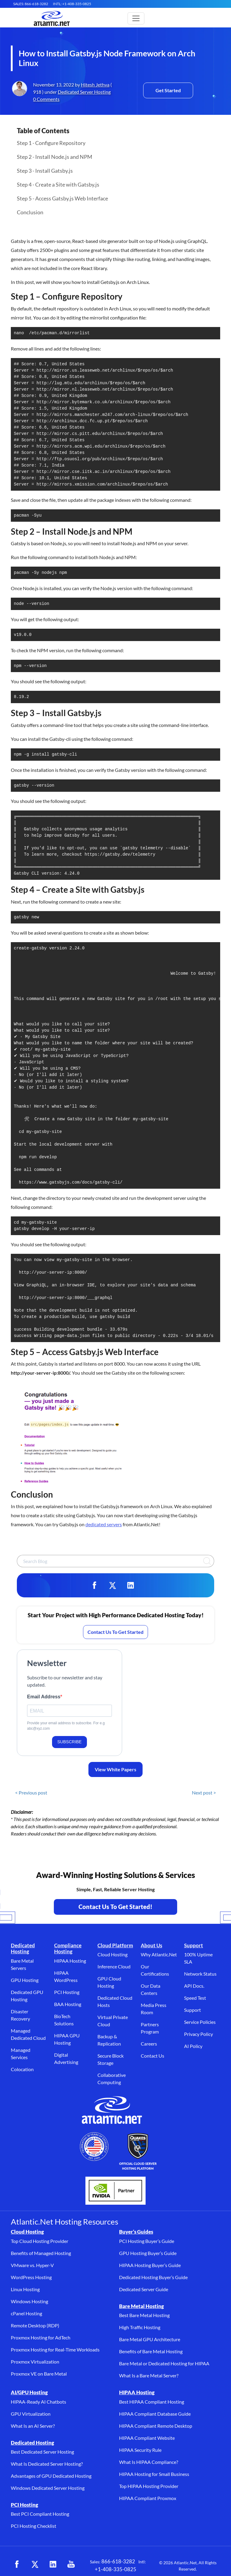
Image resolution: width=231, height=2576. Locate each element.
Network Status (200, 1974)
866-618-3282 (118, 2561)
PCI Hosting (66, 1992)
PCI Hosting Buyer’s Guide (146, 2241)
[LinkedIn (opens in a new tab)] (53, 2564)
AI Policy (193, 2046)
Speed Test (195, 1998)
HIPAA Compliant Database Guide (155, 2414)
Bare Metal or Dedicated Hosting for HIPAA (164, 2363)
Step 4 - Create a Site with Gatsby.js (58, 184)
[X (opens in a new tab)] (35, 2564)
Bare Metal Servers (22, 1964)
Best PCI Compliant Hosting (40, 2514)
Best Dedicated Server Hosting (42, 2452)
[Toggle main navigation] (136, 18)
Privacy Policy (198, 2034)
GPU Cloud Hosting (109, 1982)
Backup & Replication (109, 2039)
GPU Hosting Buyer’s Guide (148, 2253)
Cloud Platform (115, 1945)
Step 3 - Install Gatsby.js (45, 170)
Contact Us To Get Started (115, 1632)
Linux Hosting (25, 2289)
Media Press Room (153, 2008)
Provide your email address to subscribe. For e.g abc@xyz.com (66, 1726)
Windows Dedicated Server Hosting (48, 2488)
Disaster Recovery (20, 2014)
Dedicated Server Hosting (84, 92)
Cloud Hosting (112, 1954)
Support (193, 1945)
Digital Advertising (66, 2058)
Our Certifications (155, 1970)
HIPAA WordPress (66, 1976)
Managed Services (20, 2053)
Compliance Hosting (68, 1948)
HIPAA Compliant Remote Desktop (155, 2426)
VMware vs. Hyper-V (32, 2265)
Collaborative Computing (111, 2078)
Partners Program (150, 2027)
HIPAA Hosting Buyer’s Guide (150, 2265)
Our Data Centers (150, 1989)
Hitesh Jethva (95, 84)
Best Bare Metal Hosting (144, 2315)
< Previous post (31, 1792)
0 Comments (46, 99)
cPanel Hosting (26, 2313)
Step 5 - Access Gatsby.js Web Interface (62, 198)
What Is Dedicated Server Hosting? (47, 2464)
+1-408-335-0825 (115, 2569)
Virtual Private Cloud (112, 2020)
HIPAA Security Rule (140, 2450)
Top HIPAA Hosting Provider (148, 2486)
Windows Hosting (29, 2301)
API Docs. (194, 1986)
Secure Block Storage (110, 2059)
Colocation (22, 2069)
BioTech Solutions (64, 2019)
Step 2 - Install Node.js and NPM (54, 156)
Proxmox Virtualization (35, 2361)
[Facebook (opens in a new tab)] (17, 2564)
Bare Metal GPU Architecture (149, 2339)
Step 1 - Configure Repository (51, 143)
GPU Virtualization (31, 2414)
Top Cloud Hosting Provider (39, 2241)
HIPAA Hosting (70, 1961)
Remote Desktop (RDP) (35, 2325)
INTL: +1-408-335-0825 (72, 4)
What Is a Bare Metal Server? (148, 2375)
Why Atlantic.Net (159, 1954)
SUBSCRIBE (69, 1741)
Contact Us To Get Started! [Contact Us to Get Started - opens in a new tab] (115, 1906)
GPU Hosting (24, 1980)
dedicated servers (103, 1524)
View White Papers (115, 1769)
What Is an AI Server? (33, 2426)
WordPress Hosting (31, 2277)
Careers (149, 2043)
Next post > (204, 1792)
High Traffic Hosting (139, 2327)
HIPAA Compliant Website (147, 2438)
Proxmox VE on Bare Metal (39, 2373)
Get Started (168, 90)
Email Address (43, 1696)
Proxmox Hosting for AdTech (40, 2337)
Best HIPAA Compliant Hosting (151, 2402)
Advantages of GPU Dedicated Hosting (51, 2476)
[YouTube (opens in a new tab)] (71, 2564)
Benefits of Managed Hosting (41, 2253)
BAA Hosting (67, 2004)
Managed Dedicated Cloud (28, 2034)
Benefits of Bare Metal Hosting (151, 2351)
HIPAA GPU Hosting (67, 2039)
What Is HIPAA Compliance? (148, 2462)
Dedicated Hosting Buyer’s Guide (153, 2277)
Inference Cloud (114, 1966)
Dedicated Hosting (23, 1948)
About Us (151, 1945)
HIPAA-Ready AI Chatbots (38, 2402)
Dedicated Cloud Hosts (114, 2001)
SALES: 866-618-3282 (30, 4)
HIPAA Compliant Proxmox (147, 2498)
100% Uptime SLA (198, 1958)
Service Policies (200, 2022)
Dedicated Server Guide (143, 2289)
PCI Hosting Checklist (33, 2526)
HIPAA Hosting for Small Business (154, 2474)
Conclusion (30, 212)
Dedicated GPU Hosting (27, 1995)
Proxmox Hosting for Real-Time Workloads (55, 2349)
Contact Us (152, 2056)
